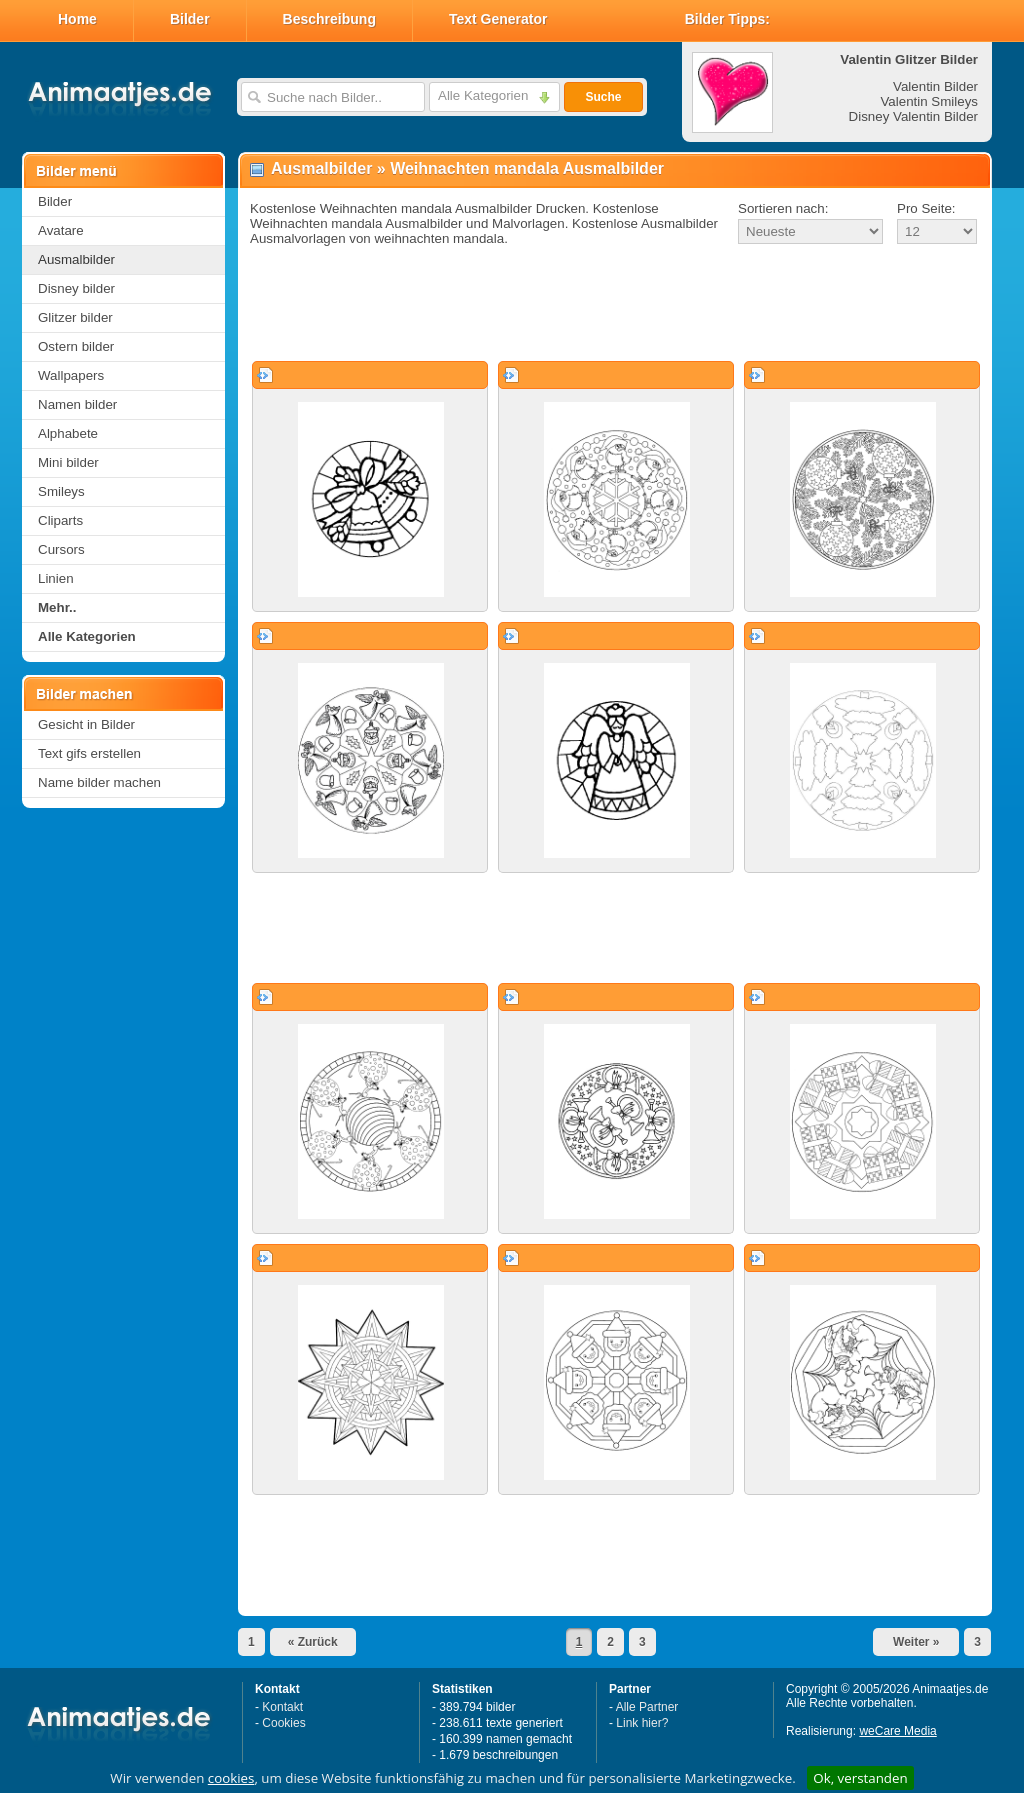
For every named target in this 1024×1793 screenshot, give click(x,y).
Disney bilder (76, 288)
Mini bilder (68, 462)
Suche (603, 97)
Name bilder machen (99, 782)
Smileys (61, 491)
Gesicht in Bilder (86, 724)
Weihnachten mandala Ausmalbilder (527, 168)
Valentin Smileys (929, 101)
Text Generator (498, 19)
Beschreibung (329, 19)
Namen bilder (77, 404)
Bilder (190, 19)
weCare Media (897, 1731)
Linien (56, 578)
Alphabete (68, 433)
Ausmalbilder (76, 259)
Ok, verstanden (860, 1778)
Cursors (61, 549)
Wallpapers (71, 375)
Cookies (283, 1723)
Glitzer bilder (75, 317)
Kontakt (282, 1707)
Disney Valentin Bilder (913, 116)
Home (77, 19)
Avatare (61, 230)
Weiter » (916, 1642)
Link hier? (642, 1723)
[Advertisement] (615, 304)
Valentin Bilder (935, 86)
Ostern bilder (76, 346)
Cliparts (60, 520)
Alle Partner (647, 1707)
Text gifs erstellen (89, 753)
